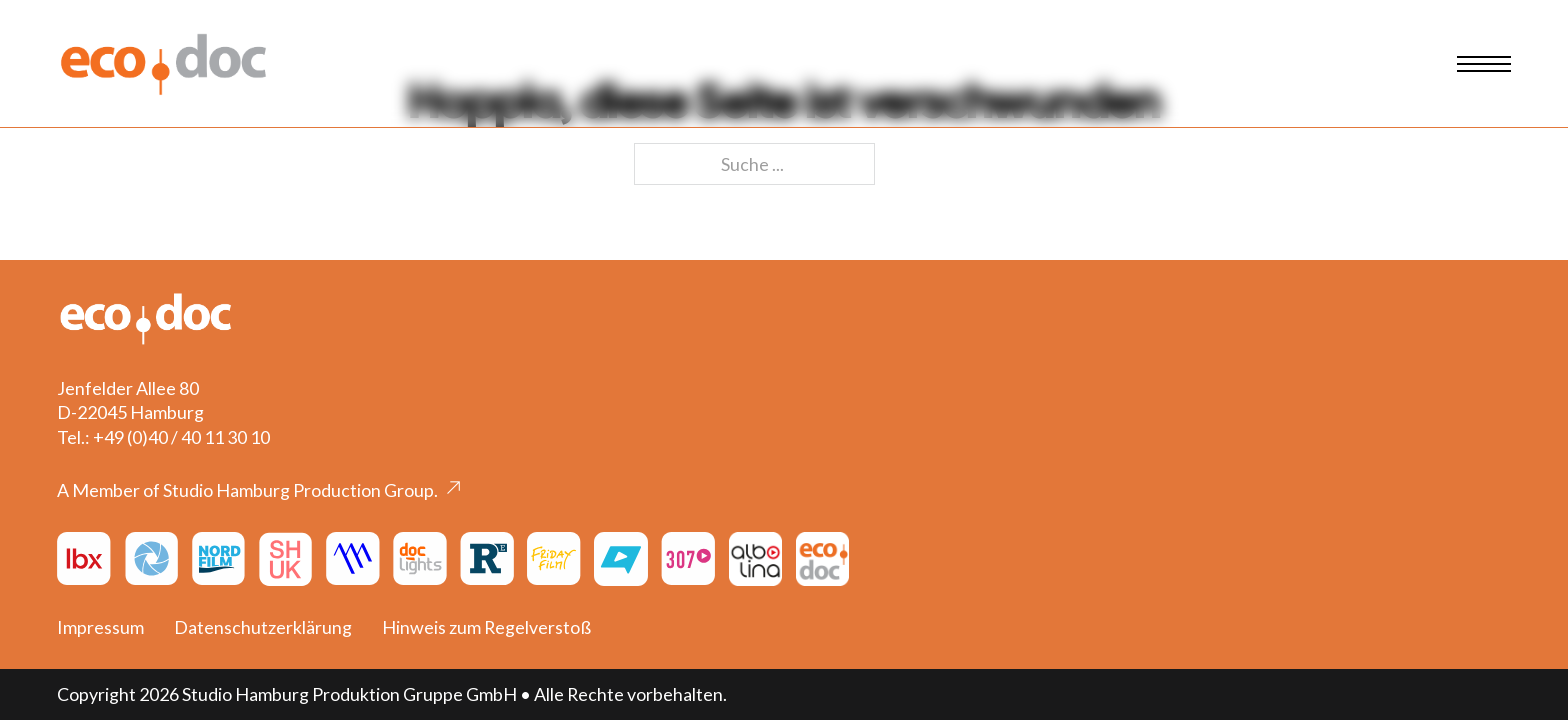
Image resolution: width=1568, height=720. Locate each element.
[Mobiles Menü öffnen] (1484, 64)
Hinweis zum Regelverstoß (486, 627)
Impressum (100, 627)
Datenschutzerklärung (263, 627)
